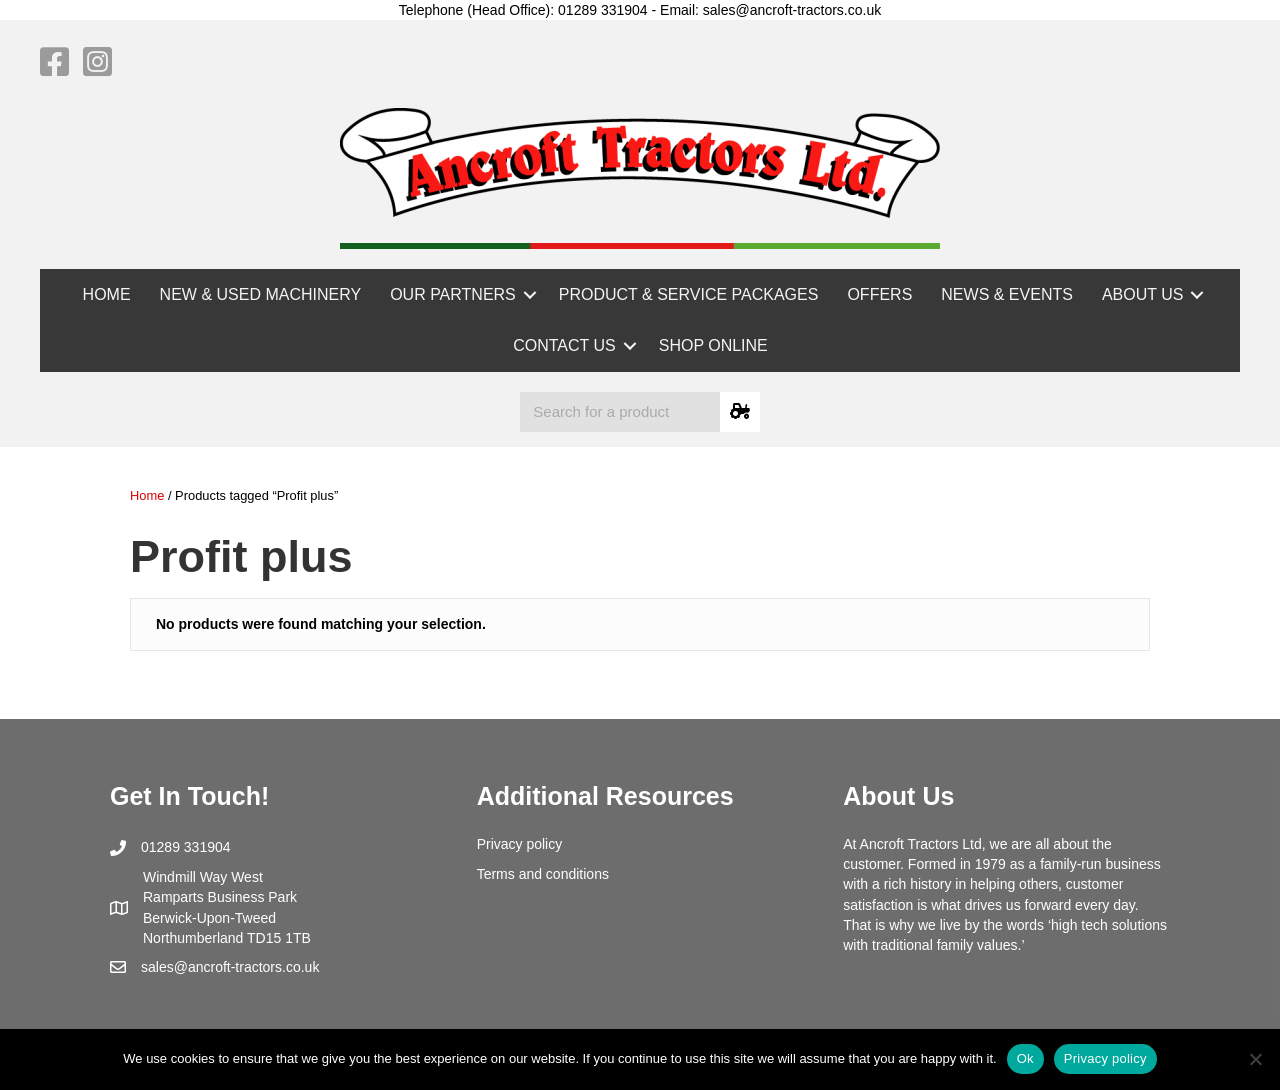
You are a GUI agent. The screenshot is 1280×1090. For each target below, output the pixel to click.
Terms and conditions (543, 874)
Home (147, 495)
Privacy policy (520, 844)
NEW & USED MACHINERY (261, 294)
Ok (1025, 1058)
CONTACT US (564, 345)
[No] (1255, 1059)
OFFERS (879, 294)
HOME (107, 294)
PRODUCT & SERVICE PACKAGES (689, 294)
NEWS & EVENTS (1007, 294)
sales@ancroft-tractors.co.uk (230, 967)
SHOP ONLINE (713, 345)
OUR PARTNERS (453, 294)
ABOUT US (1143, 294)
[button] (530, 294)
